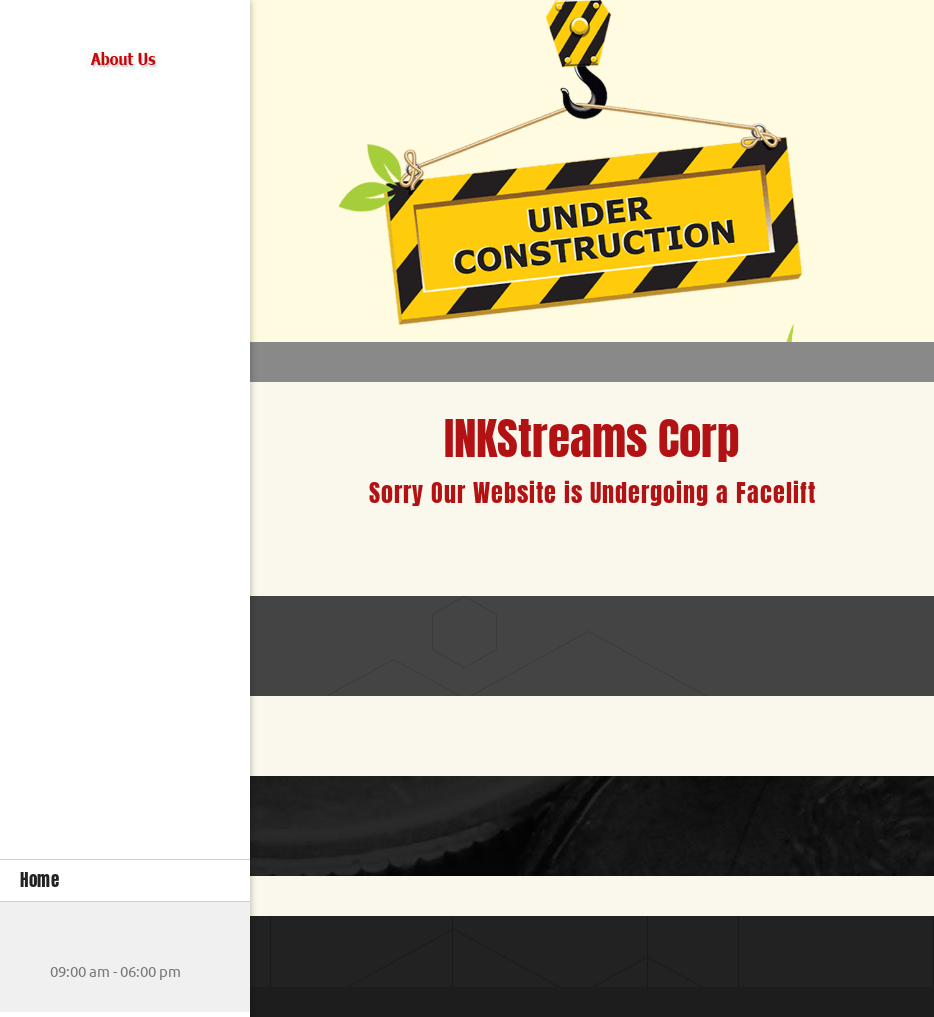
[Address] (95, 942)
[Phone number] (35, 942)
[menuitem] (125, 880)
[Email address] (65, 942)
